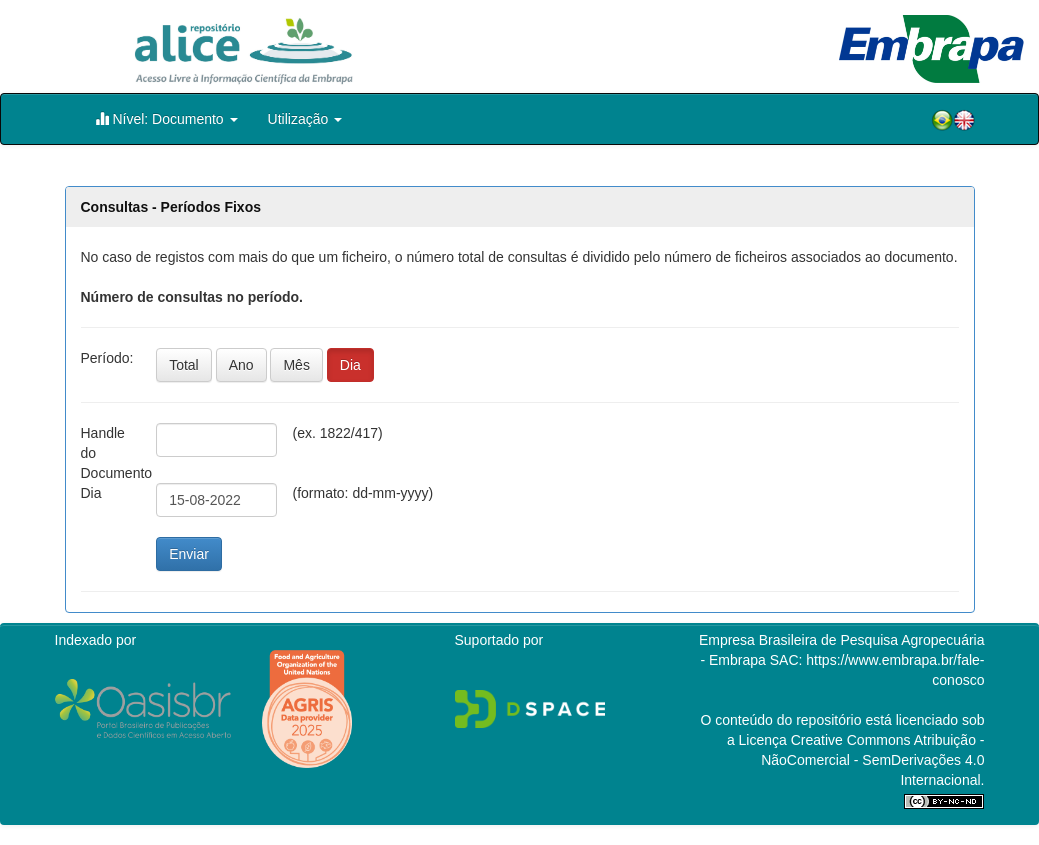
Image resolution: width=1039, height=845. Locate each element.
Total (184, 365)
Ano (241, 365)
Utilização (305, 119)
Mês (296, 365)
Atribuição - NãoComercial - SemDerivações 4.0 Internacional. (872, 760)
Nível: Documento (166, 118)
